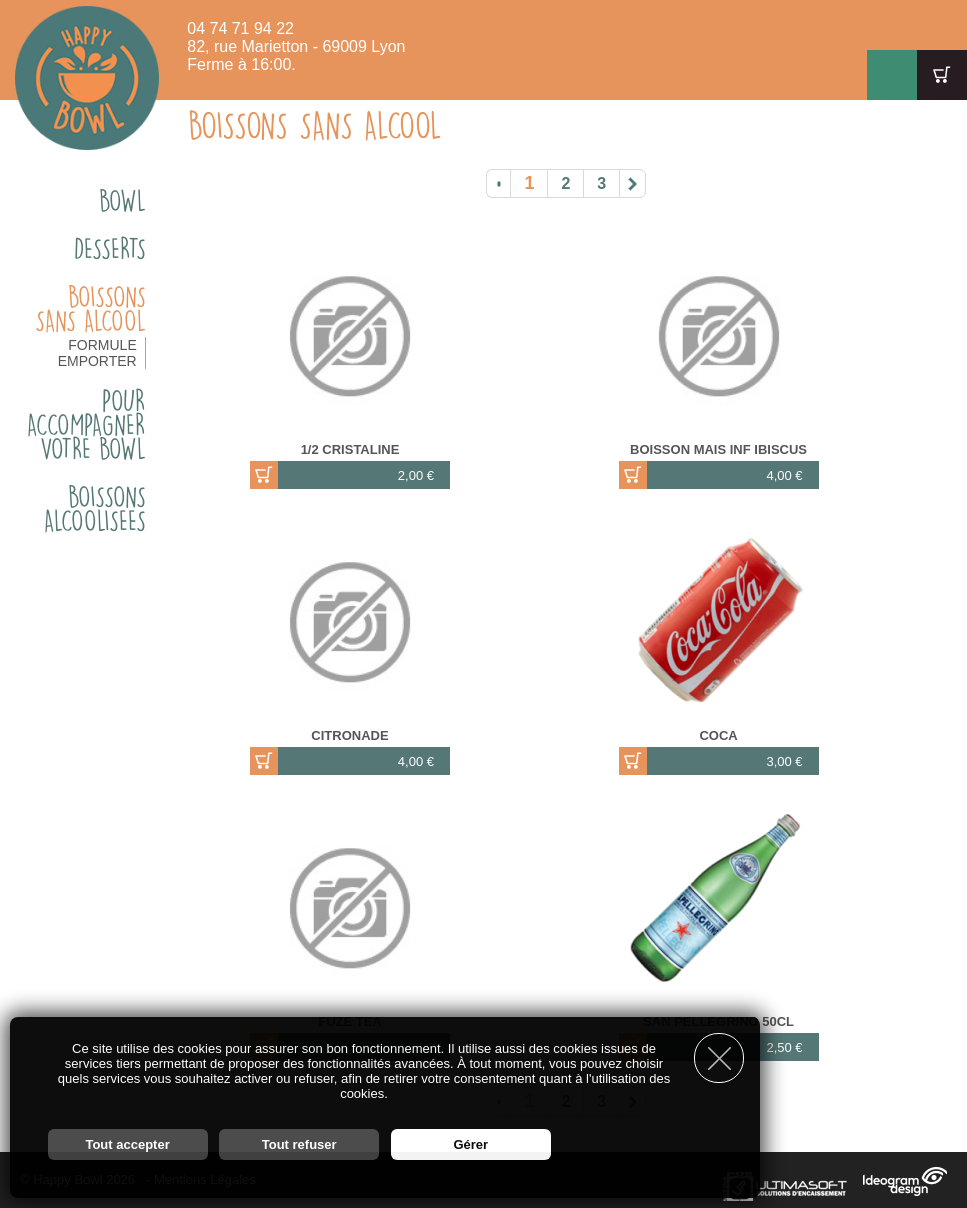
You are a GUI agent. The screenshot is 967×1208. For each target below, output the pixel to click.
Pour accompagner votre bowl (86, 425)
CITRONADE (349, 735)
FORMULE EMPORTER (97, 353)
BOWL (122, 201)
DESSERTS (110, 249)
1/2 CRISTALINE (350, 449)
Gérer (470, 1144)
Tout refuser (299, 1144)
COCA (718, 735)
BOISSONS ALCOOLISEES (95, 509)
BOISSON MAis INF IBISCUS (718, 449)
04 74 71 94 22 (240, 28)
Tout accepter (127, 1144)
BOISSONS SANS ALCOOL (90, 309)
